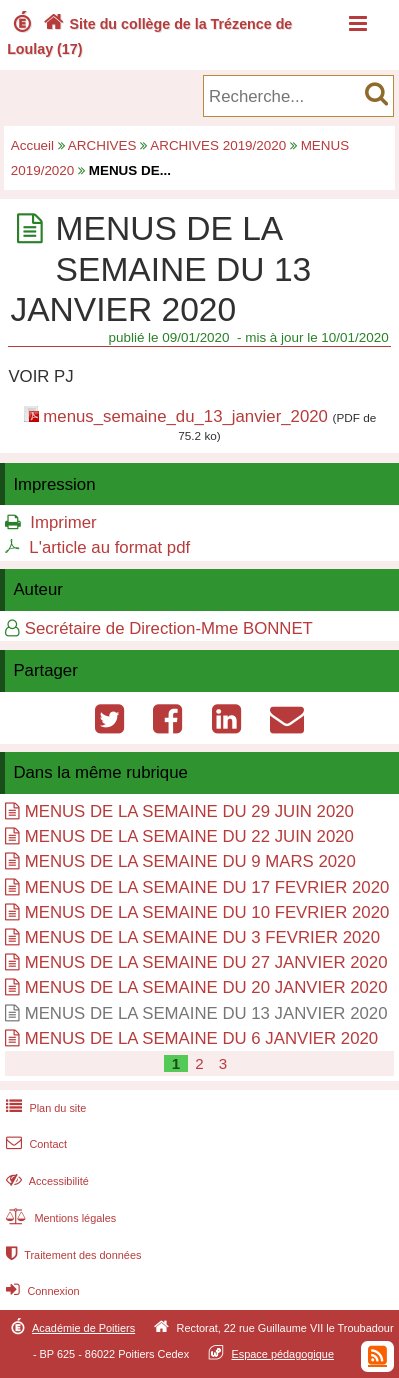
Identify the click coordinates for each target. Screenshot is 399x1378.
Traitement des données (71, 1255)
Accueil (32, 145)
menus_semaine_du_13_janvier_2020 (185, 416)
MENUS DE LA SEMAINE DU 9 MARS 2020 (190, 861)
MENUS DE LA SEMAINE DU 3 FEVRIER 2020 (202, 937)
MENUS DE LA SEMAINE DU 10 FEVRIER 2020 (207, 912)
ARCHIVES (102, 145)
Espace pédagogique (283, 1354)
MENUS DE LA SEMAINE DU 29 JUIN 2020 (189, 811)
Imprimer (63, 522)
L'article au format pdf (109, 547)
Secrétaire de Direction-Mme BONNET (169, 628)
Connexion (40, 1291)
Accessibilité (45, 1181)
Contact (34, 1144)
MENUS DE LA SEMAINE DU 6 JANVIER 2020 (201, 1038)
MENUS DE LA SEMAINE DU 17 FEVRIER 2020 (207, 887)
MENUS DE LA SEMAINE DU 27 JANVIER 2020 (206, 962)
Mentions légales (59, 1218)
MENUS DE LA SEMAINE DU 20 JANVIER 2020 (206, 987)
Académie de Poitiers (83, 1328)
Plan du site (44, 1108)
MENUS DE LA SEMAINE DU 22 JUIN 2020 (189, 836)
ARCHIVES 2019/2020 (218, 145)
